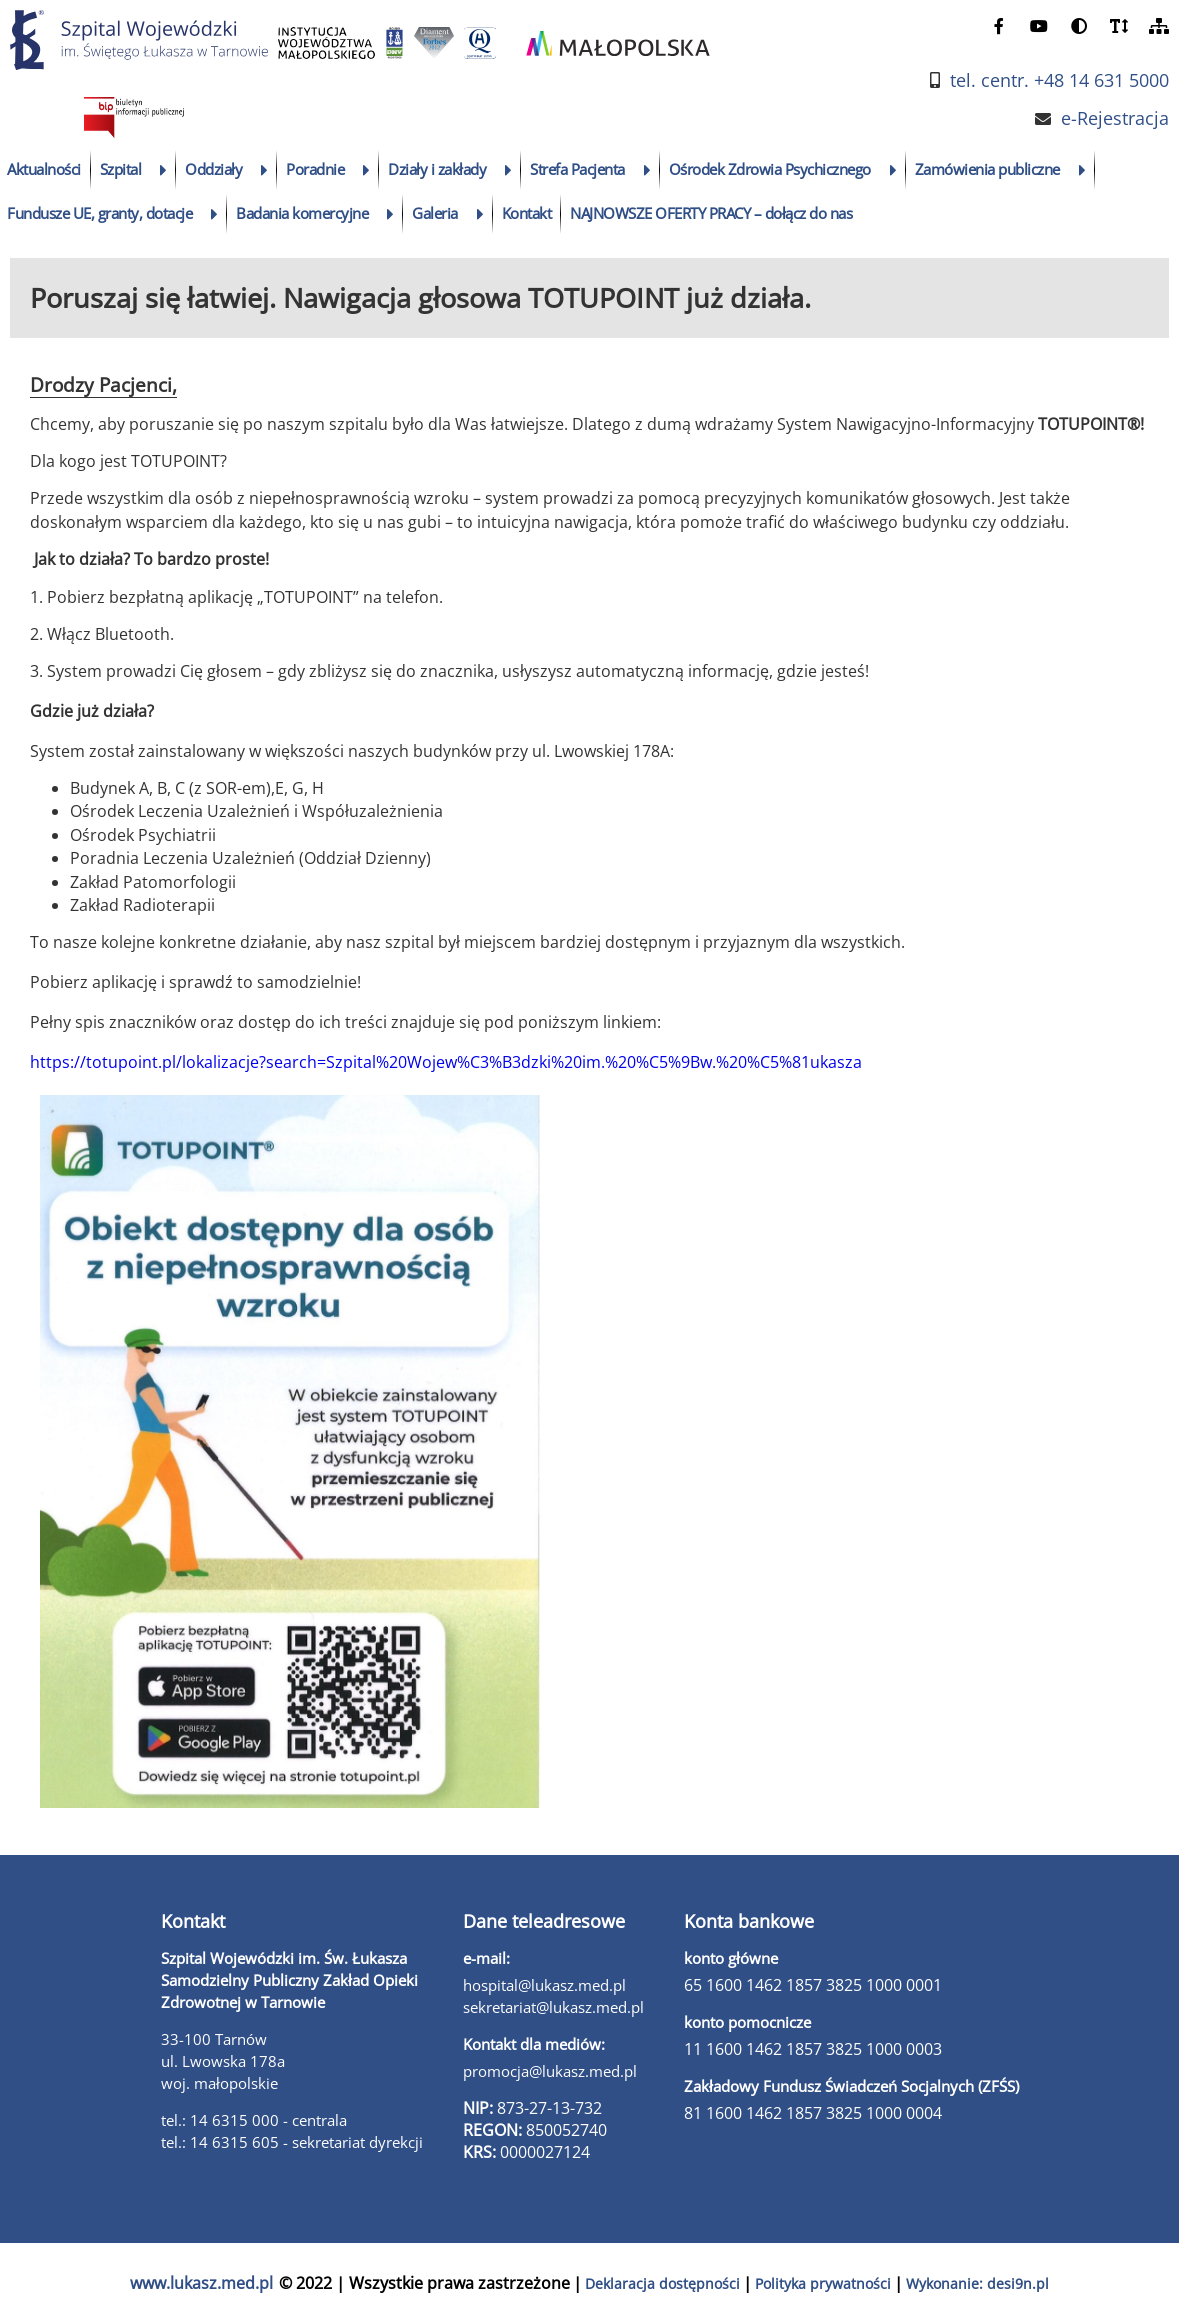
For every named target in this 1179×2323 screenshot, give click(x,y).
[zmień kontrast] (1079, 25)
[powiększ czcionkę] (1119, 25)
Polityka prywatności (823, 2283)
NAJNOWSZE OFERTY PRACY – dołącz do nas (711, 213)
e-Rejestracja (1115, 118)
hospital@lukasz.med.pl (544, 1985)
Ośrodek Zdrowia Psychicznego (770, 169)
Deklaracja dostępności (662, 2283)
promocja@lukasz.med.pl (550, 2071)
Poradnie (315, 169)
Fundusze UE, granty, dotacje (99, 213)
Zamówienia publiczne (987, 169)
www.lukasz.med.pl (201, 2283)
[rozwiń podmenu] (163, 170)
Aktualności (44, 169)
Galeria (435, 213)
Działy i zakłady (437, 169)
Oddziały (213, 169)
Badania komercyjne (302, 213)
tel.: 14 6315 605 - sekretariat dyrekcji (292, 2142)
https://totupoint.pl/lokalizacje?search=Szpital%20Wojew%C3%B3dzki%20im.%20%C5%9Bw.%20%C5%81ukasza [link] (446, 1062)
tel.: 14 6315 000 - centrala (254, 2120)
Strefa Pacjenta (577, 169)
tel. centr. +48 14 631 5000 (1059, 80)
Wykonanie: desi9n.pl (977, 2283)
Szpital (121, 169)
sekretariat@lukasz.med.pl (553, 2007)
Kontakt (527, 213)
